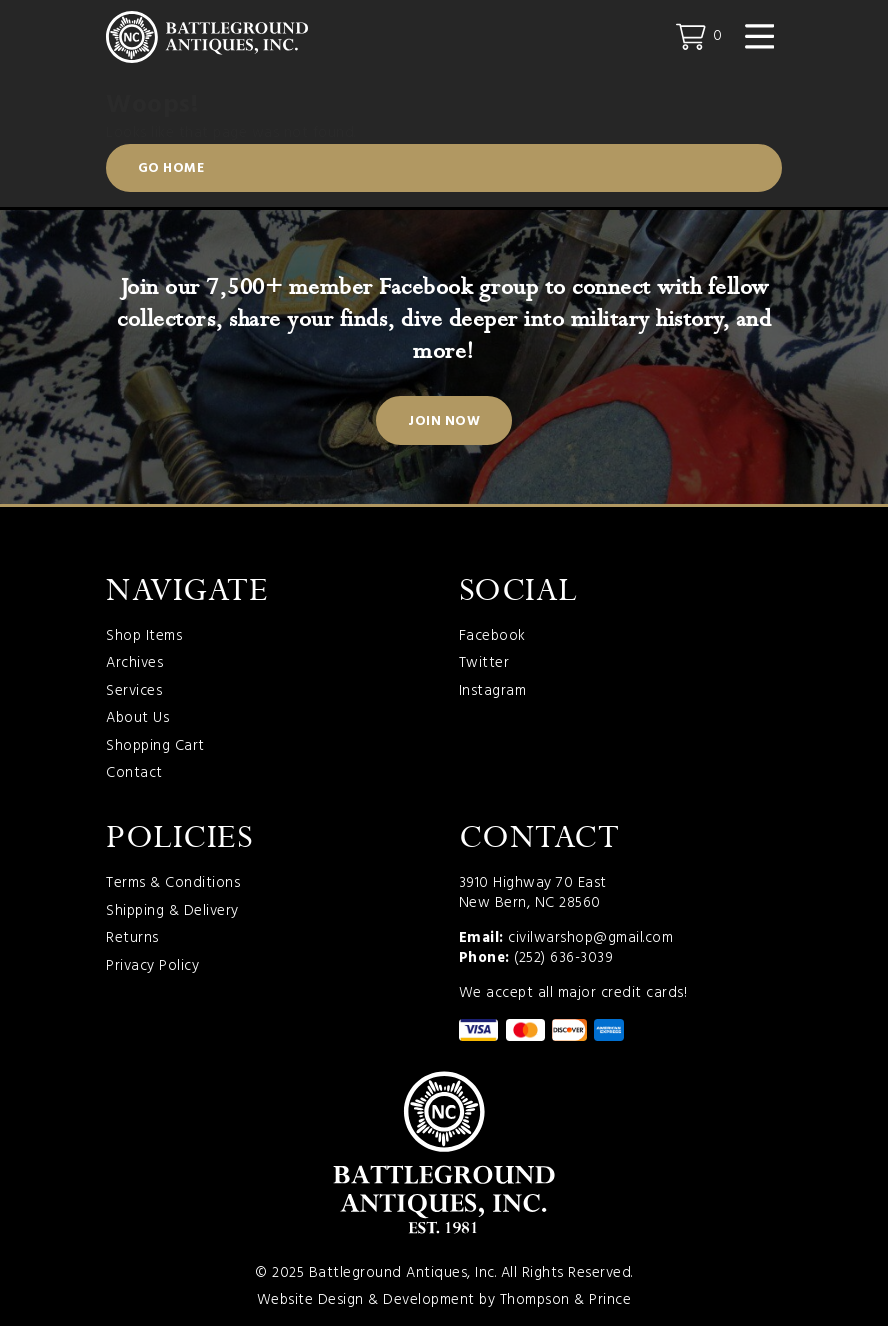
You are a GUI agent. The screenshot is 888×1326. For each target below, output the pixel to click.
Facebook (492, 637)
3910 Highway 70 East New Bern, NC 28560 (533, 893)
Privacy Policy (152, 967)
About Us (137, 719)
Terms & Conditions (173, 884)
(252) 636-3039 (563, 958)
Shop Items (144, 637)
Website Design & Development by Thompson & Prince (444, 1300)
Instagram (493, 692)
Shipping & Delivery (172, 912)
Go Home (171, 168)
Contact (134, 774)
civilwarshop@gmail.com (590, 938)
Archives (134, 664)
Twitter (484, 664)
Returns (132, 939)
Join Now (444, 421)
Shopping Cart (155, 747)
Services (134, 692)
